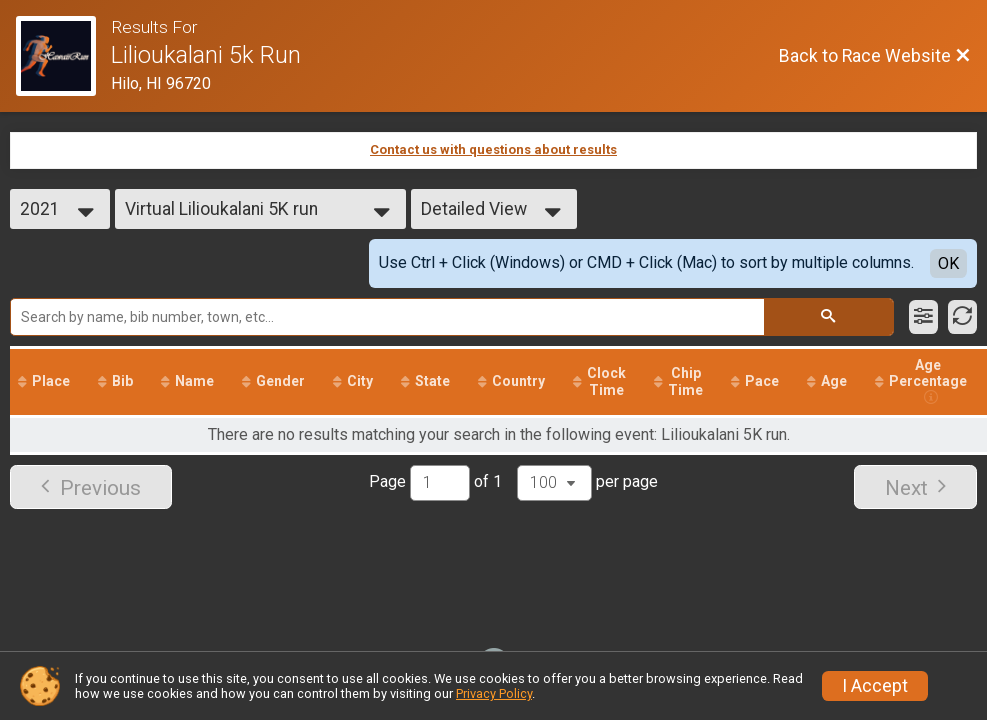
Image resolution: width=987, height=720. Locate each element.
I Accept (875, 686)
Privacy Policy (494, 693)
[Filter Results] (923, 317)
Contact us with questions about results (493, 149)
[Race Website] (63, 56)
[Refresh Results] (962, 317)
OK (948, 263)
